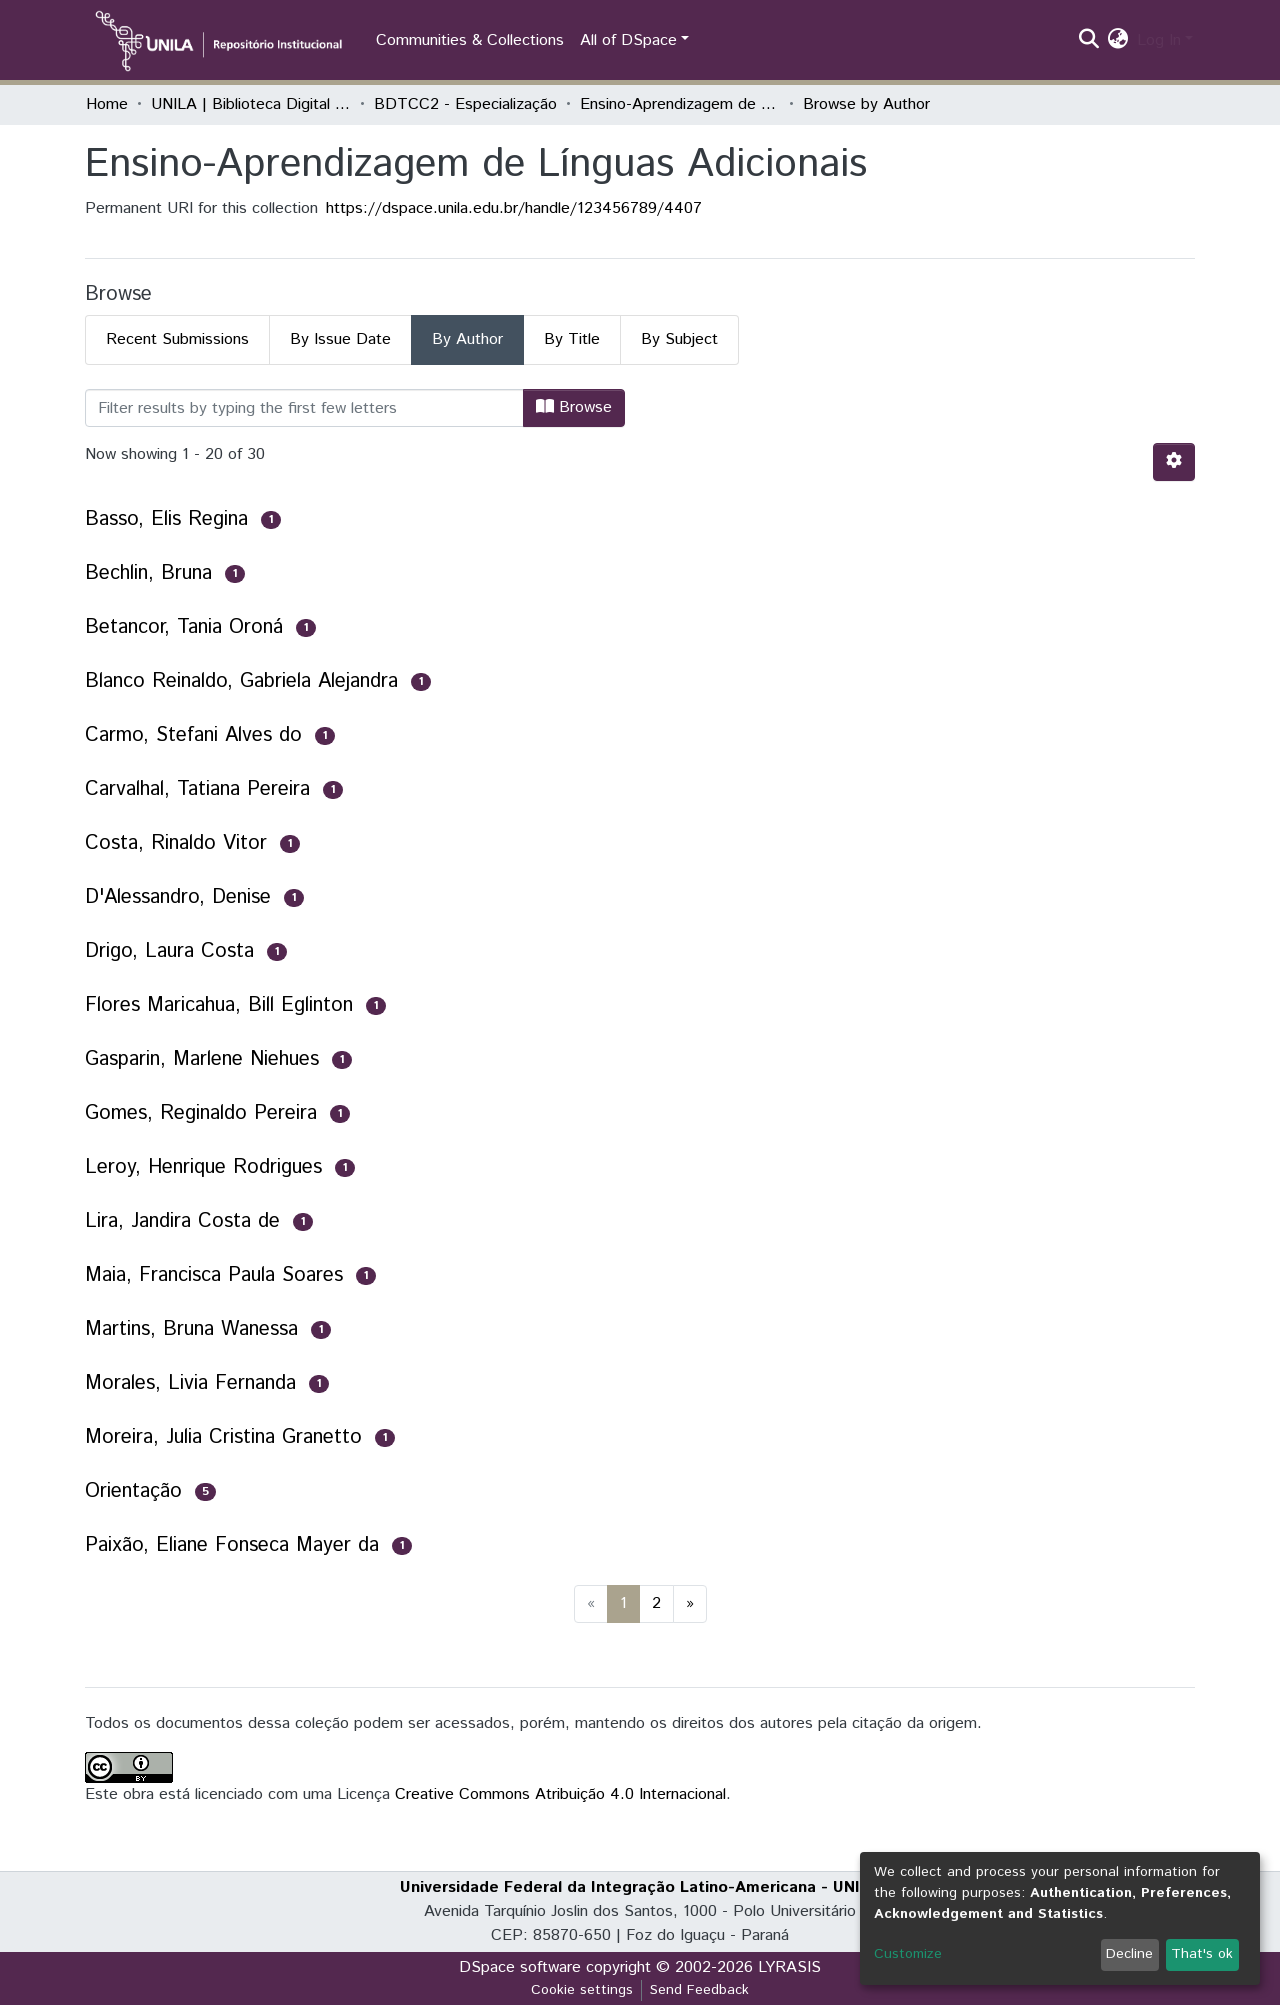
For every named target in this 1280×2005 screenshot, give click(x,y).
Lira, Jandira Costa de (182, 1221)
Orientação (133, 1491)
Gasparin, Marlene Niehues (202, 1059)
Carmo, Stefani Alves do (193, 735)
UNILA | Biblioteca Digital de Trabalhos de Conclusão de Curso (251, 104)
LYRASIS (789, 1967)
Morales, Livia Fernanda (190, 1383)
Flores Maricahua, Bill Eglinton (219, 1005)
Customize (908, 1954)
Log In (1159, 40)
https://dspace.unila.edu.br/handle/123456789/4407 (514, 208)
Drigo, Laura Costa (169, 951)
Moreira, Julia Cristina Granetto (223, 1437)
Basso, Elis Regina (166, 519)
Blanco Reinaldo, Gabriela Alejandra (241, 681)
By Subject (679, 339)
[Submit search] (1089, 41)
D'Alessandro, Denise (178, 897)
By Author (467, 339)
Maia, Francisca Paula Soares (214, 1275)
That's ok (1202, 1954)
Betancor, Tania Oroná (184, 627)
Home (107, 104)
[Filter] (304, 408)
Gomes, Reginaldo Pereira (201, 1113)
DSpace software (520, 1967)
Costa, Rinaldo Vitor (176, 843)
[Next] (690, 1604)
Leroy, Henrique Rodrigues (203, 1167)
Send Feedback (699, 1990)
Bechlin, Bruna (148, 573)
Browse (574, 407)
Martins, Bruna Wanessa (191, 1329)
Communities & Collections (470, 40)
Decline (1129, 1954)
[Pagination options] (1174, 462)
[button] (1118, 41)
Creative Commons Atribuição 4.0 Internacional (560, 1794)
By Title (572, 339)
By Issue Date (340, 339)
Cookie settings (582, 1990)
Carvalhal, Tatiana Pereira (197, 789)
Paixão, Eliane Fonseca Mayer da (232, 1545)
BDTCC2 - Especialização (465, 104)
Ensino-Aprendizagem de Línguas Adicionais (680, 104)
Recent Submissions (177, 339)
